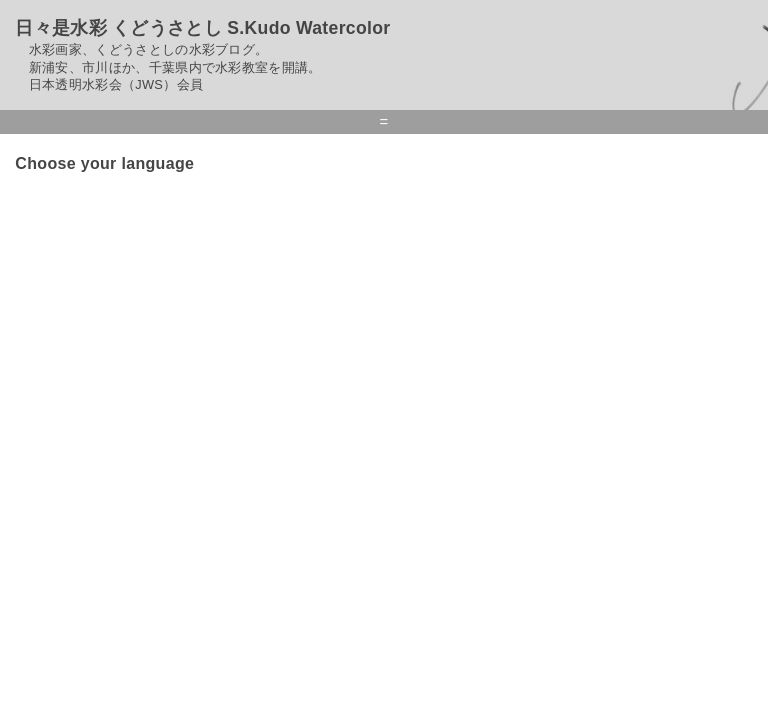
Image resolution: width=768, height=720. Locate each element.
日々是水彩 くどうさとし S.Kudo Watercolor (202, 28)
